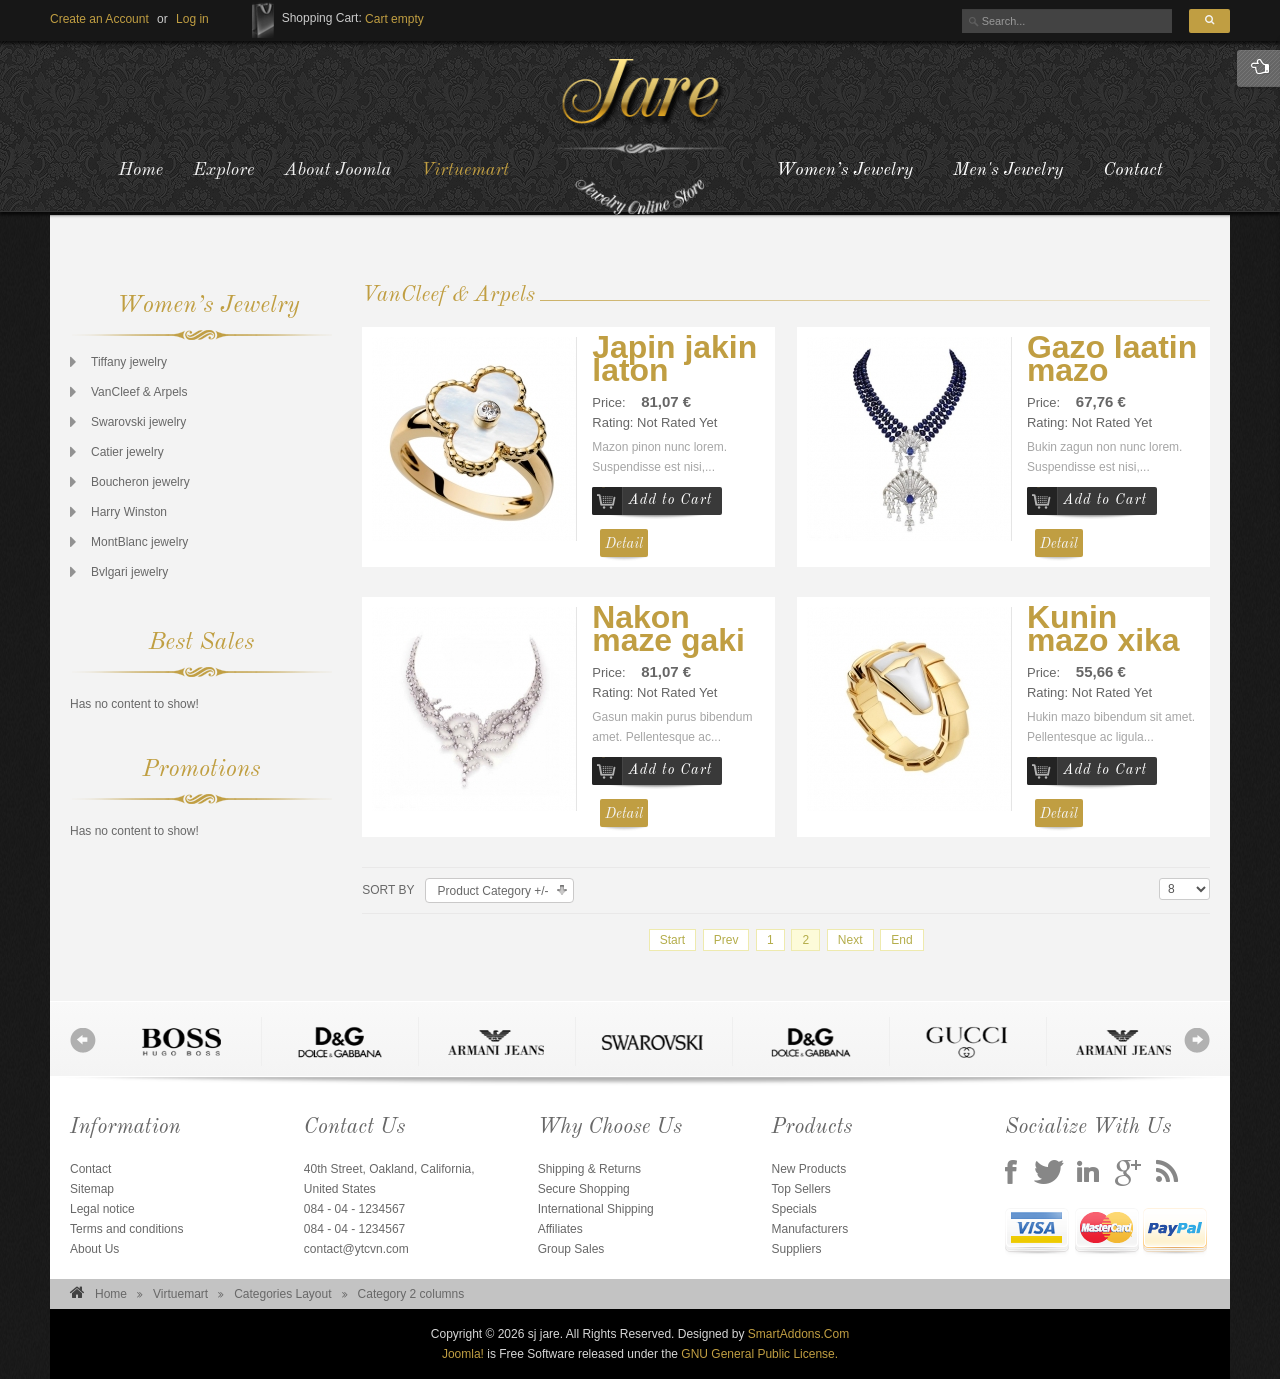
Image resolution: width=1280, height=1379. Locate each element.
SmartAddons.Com (798, 1334)
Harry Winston (129, 512)
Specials (793, 1209)
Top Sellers (800, 1189)
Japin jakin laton (674, 358)
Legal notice (102, 1209)
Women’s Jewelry (844, 170)
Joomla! (463, 1354)
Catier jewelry (127, 452)
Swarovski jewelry (138, 422)
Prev (726, 940)
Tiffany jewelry (129, 362)
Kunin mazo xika (1103, 628)
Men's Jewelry (1008, 170)
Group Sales (571, 1249)
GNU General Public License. (759, 1354)
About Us (94, 1249)
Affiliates (560, 1229)
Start (672, 940)
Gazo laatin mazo (1112, 358)
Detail (624, 544)
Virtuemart (180, 1294)
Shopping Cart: (322, 18)
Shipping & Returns (589, 1169)
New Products (808, 1169)
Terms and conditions (126, 1229)
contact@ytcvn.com (356, 1249)
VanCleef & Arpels (139, 392)
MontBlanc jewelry (139, 542)
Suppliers (796, 1249)
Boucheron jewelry (140, 482)
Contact (1132, 170)
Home (111, 1294)
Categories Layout (282, 1294)
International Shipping (596, 1209)
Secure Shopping (584, 1189)
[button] (192, 19)
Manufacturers (809, 1229)
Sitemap (92, 1189)
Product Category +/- (493, 891)
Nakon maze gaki (668, 628)
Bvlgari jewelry (129, 572)
